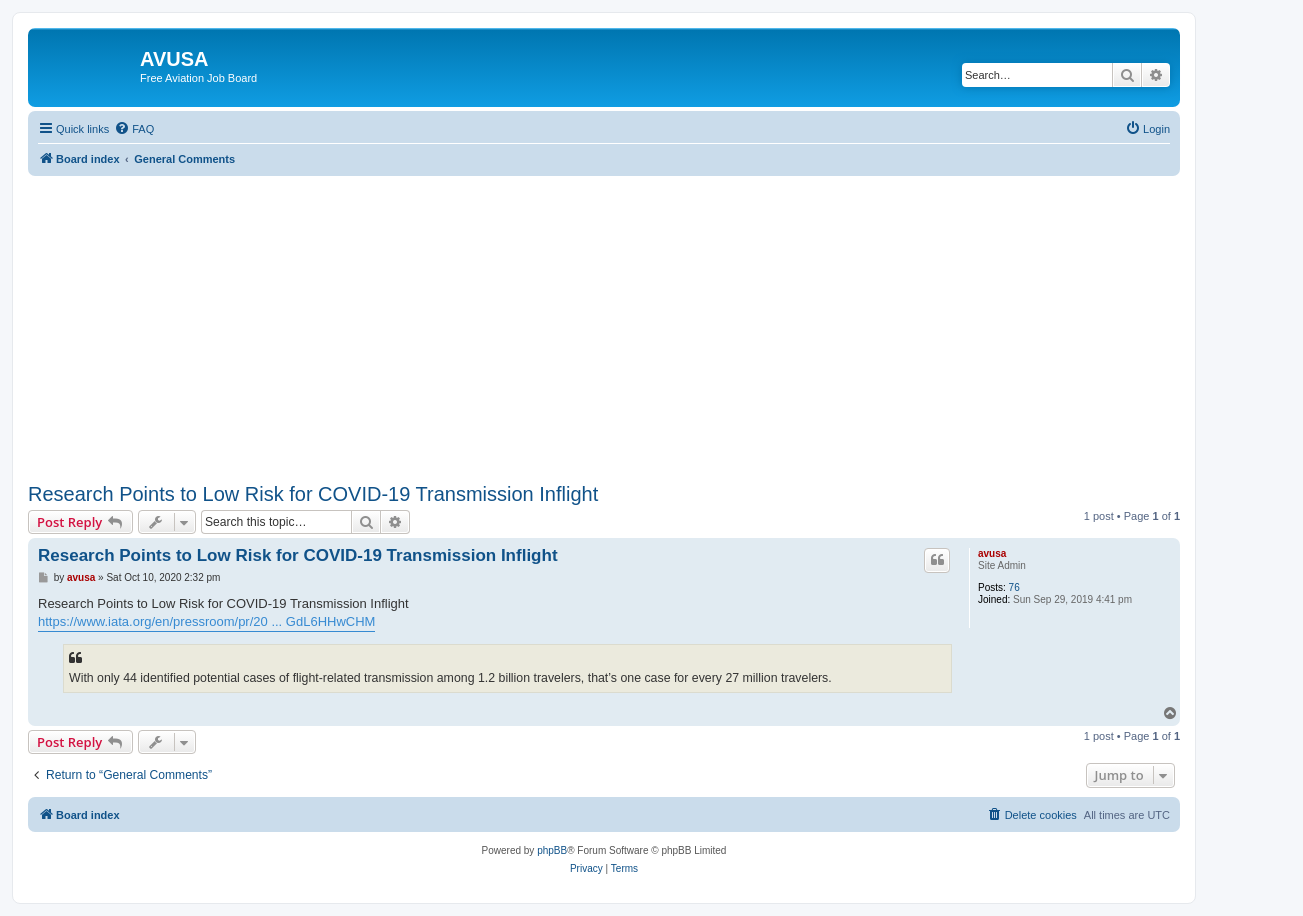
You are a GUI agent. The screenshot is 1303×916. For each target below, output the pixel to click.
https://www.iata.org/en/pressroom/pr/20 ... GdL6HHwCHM (206, 621)
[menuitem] (134, 129)
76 (1014, 587)
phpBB (552, 850)
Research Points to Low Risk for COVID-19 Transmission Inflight (313, 494)
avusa (992, 553)
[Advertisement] (604, 316)
